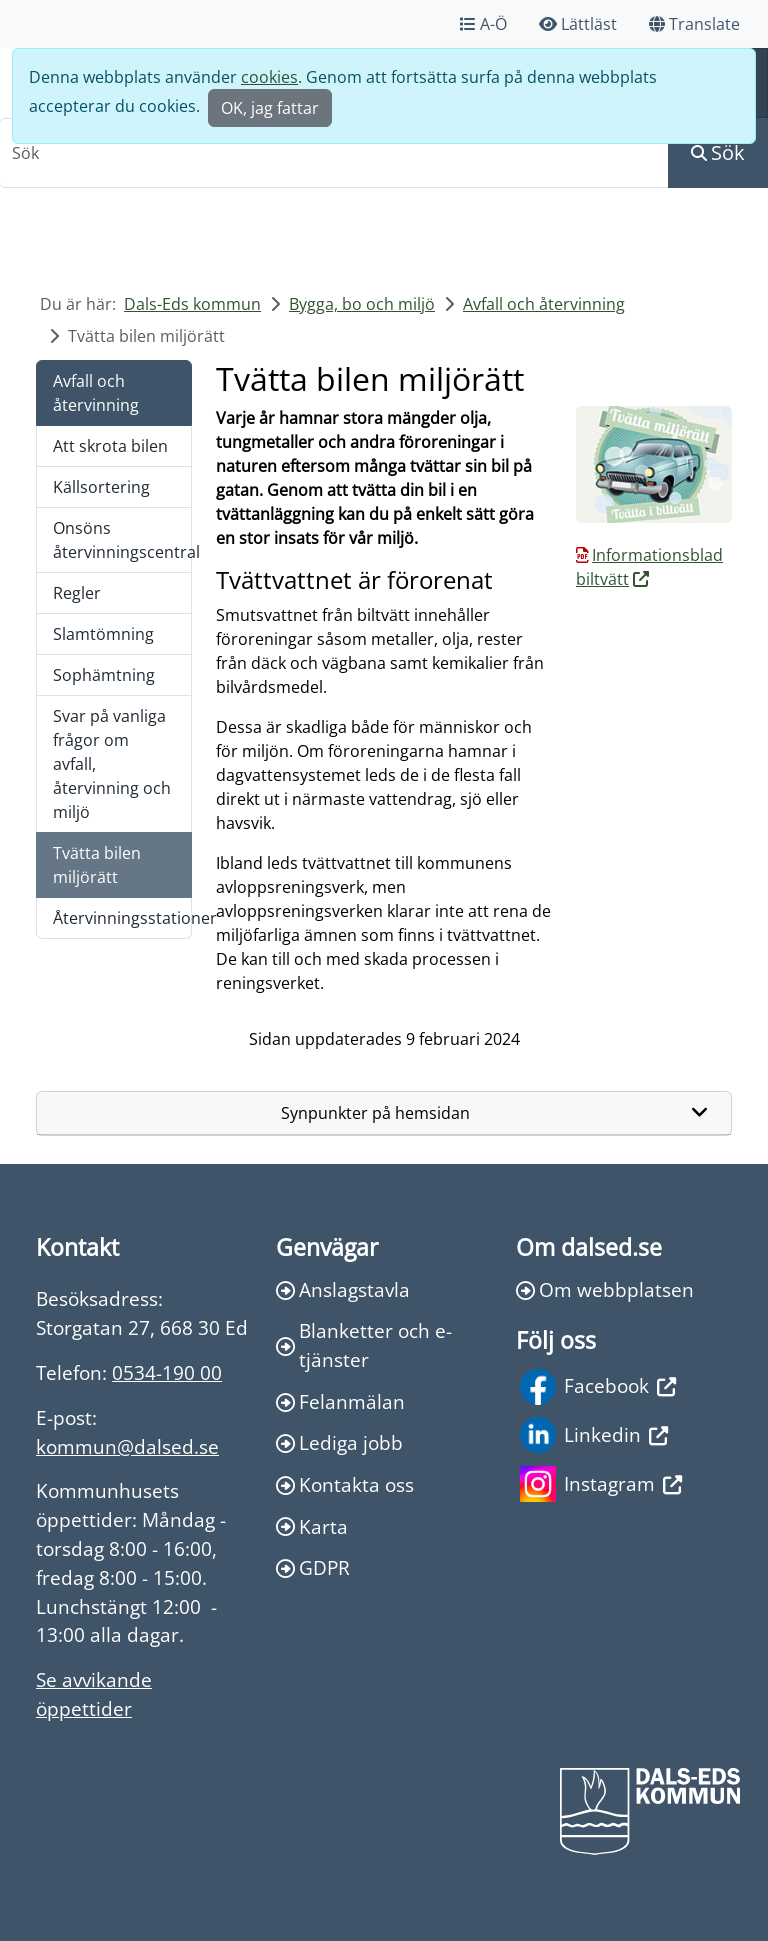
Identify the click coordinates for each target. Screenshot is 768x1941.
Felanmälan (340, 1401)
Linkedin (594, 1435)
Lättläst (578, 24)
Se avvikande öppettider (94, 1694)
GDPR (313, 1567)
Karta (312, 1526)
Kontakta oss (345, 1484)
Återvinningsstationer (122, 918)
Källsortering (101, 487)
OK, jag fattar (270, 108)
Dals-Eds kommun (192, 304)
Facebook (598, 1387)
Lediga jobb (339, 1442)
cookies (269, 77)
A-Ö (483, 24)
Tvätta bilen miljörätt (97, 865)
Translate (694, 24)
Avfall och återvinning (544, 304)
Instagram (601, 1484)
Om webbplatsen (605, 1289)
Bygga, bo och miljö (362, 304)
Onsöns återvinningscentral (122, 540)
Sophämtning (104, 675)
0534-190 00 (167, 1372)
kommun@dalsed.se (127, 1446)
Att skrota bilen (110, 446)
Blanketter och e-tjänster (364, 1345)
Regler (77, 593)
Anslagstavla (343, 1289)
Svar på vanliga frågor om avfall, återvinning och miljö (112, 764)
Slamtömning (103, 634)
